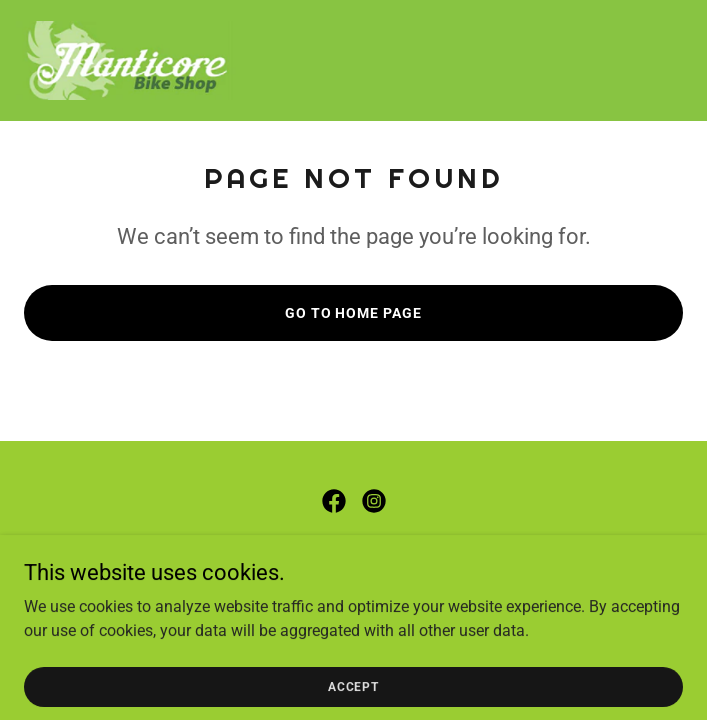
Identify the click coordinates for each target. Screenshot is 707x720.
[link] (128, 60)
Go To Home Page (354, 313)
